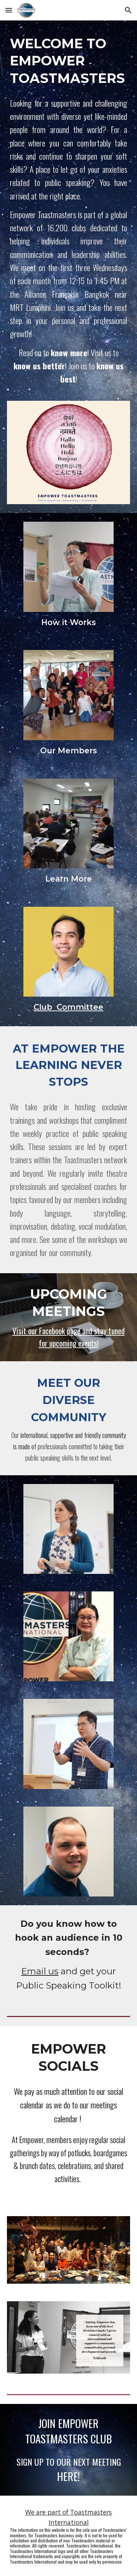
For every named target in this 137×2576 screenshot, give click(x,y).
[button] (9, 10)
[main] (68, 60)
